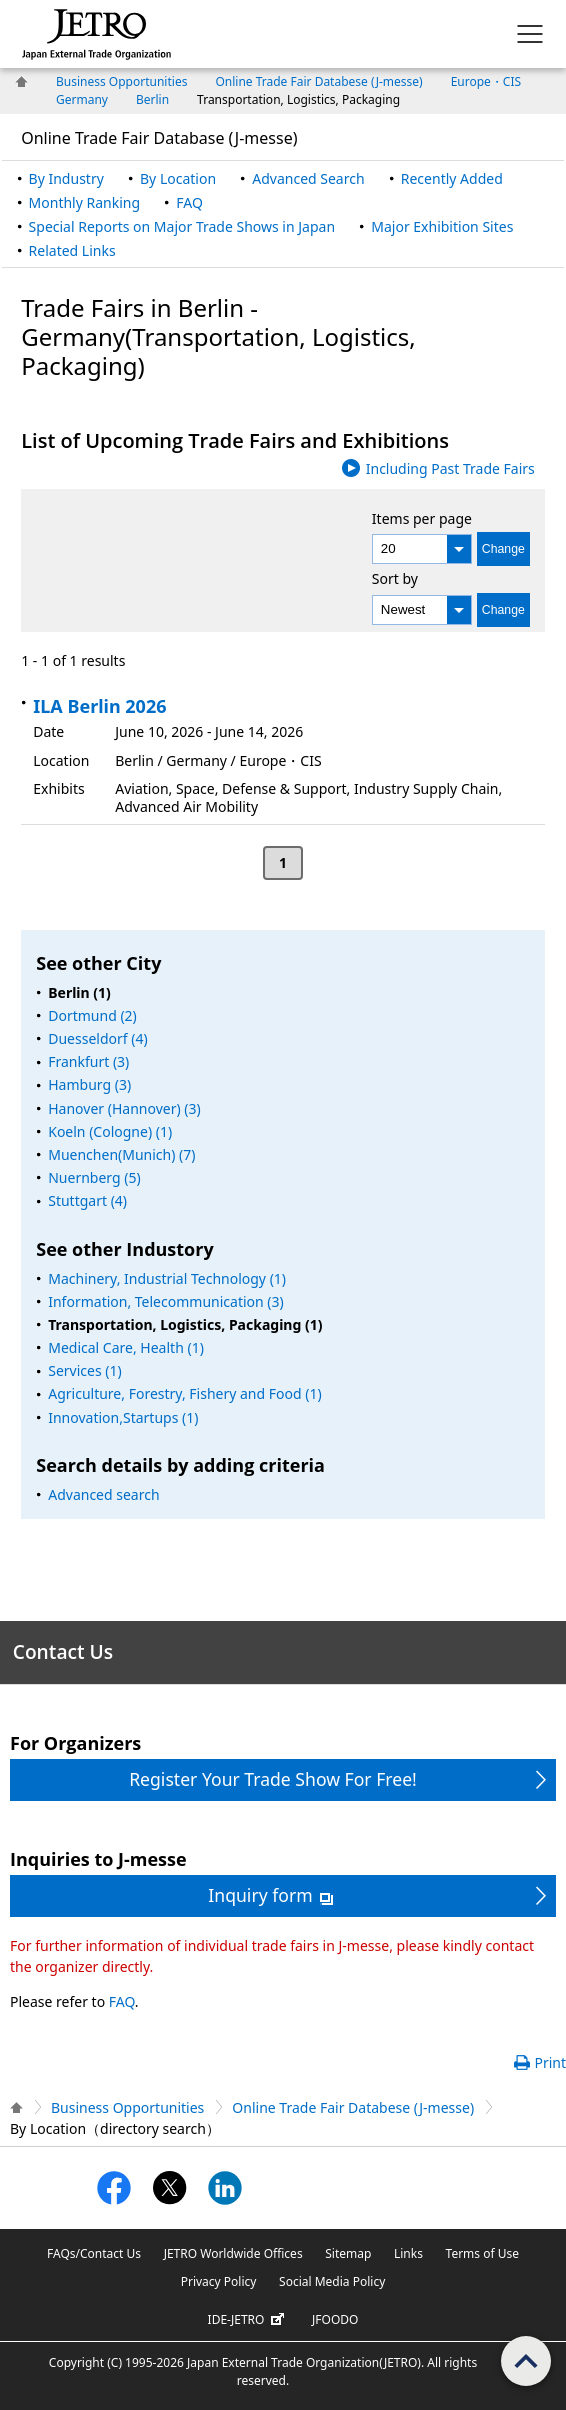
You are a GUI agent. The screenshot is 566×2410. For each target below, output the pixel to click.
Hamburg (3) (89, 1084)
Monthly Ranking (84, 202)
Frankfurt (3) (88, 1061)
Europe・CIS (486, 81)
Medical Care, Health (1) (126, 1347)
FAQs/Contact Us (94, 2253)
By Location (178, 178)
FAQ (189, 202)
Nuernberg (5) (94, 1177)
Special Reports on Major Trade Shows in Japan (182, 226)
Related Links (72, 250)
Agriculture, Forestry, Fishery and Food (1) (184, 1393)
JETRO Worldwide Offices (233, 2253)
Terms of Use (482, 2253)
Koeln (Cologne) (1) (110, 1131)
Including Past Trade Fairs (450, 468)
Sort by (395, 578)
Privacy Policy (219, 2281)
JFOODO (335, 2319)
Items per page (422, 517)
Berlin (152, 99)
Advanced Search (308, 178)
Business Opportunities (121, 81)
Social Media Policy (332, 2281)
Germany (82, 99)
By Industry (66, 178)
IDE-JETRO (249, 2320)
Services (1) (84, 1370)
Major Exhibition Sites (442, 226)
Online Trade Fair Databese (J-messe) (318, 81)
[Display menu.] (530, 34)
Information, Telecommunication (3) (166, 1301)
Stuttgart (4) (87, 1200)
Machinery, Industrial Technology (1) (167, 1278)
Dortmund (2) (92, 1015)
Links (408, 2253)
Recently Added (452, 178)
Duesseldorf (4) (97, 1038)
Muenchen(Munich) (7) (121, 1154)
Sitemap (348, 2253)
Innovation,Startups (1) (123, 1417)
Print (550, 2062)
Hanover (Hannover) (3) (124, 1108)
